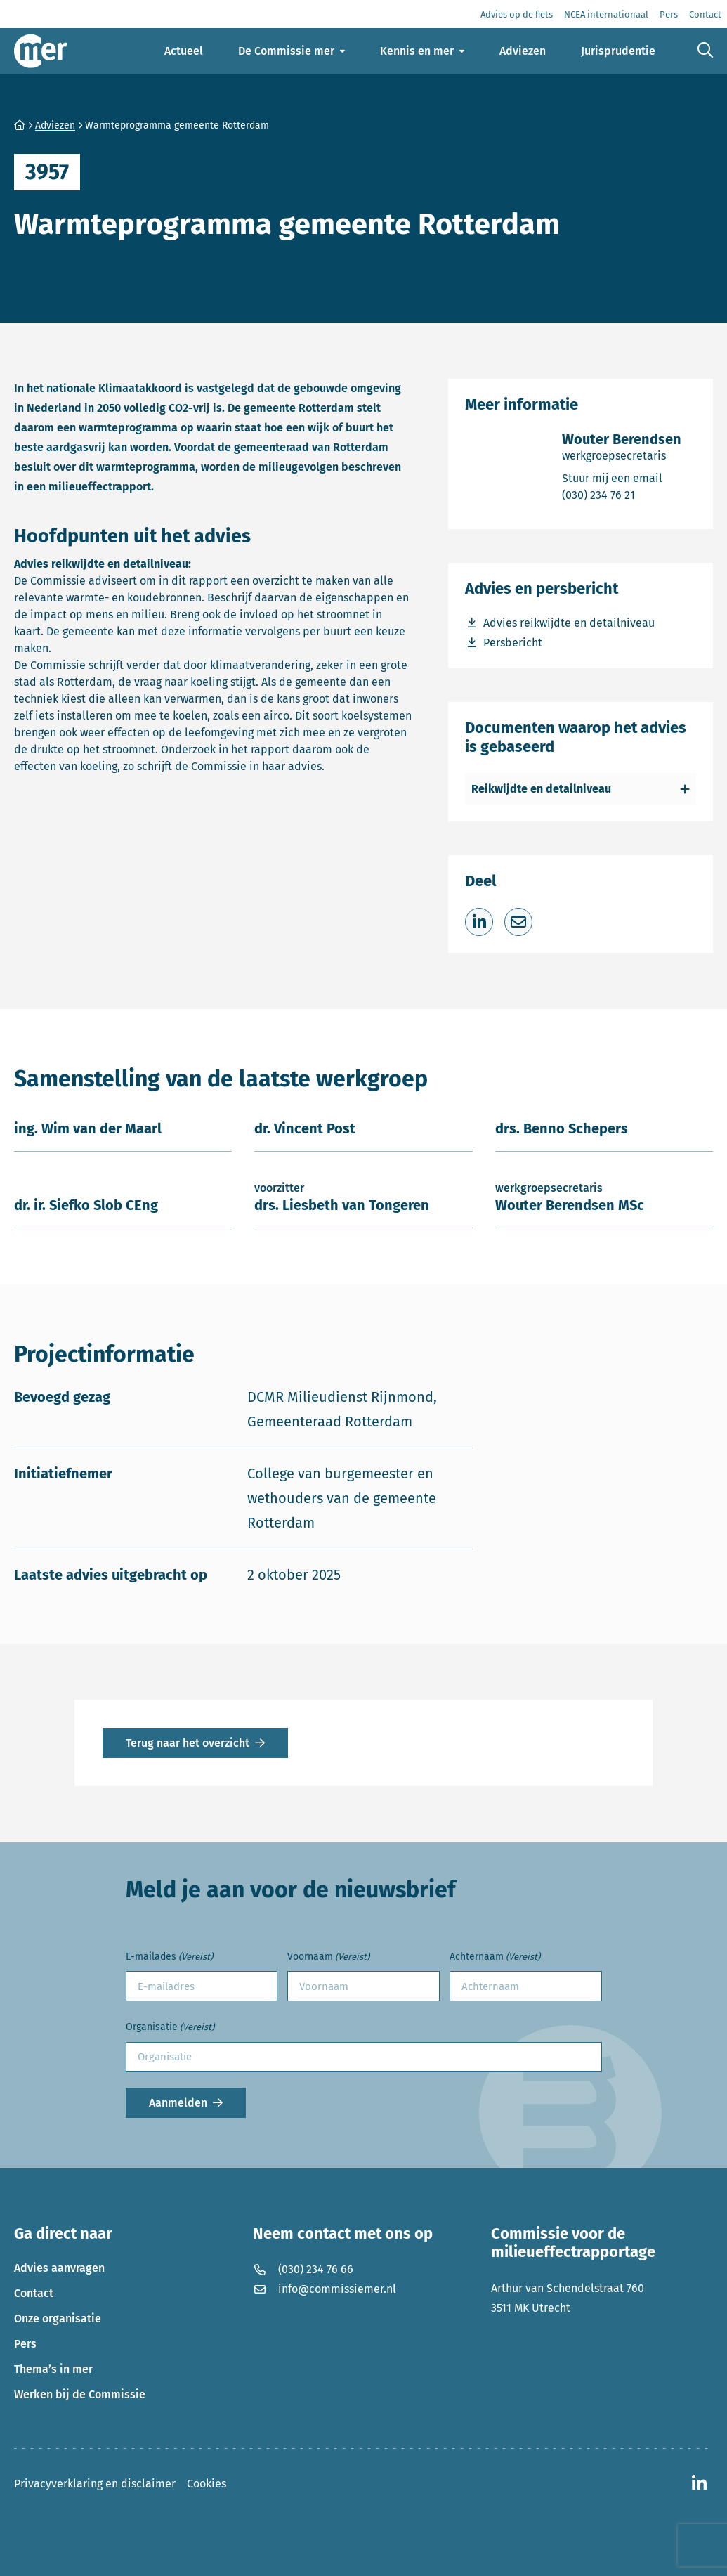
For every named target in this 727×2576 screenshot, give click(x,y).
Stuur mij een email (621, 477)
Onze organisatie (57, 2318)
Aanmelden (178, 2102)
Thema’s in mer (53, 2369)
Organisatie (170, 2027)
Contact (33, 2293)
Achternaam (495, 1957)
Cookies (206, 2483)
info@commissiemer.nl (324, 2289)
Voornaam (328, 1957)
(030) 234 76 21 (621, 494)
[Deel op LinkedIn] (479, 922)
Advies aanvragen (59, 2268)
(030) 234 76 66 (303, 2269)
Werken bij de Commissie (79, 2394)
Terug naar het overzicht (187, 1743)
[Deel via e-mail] (518, 922)
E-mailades (169, 1957)
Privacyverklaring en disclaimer (95, 2483)
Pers (25, 2343)
